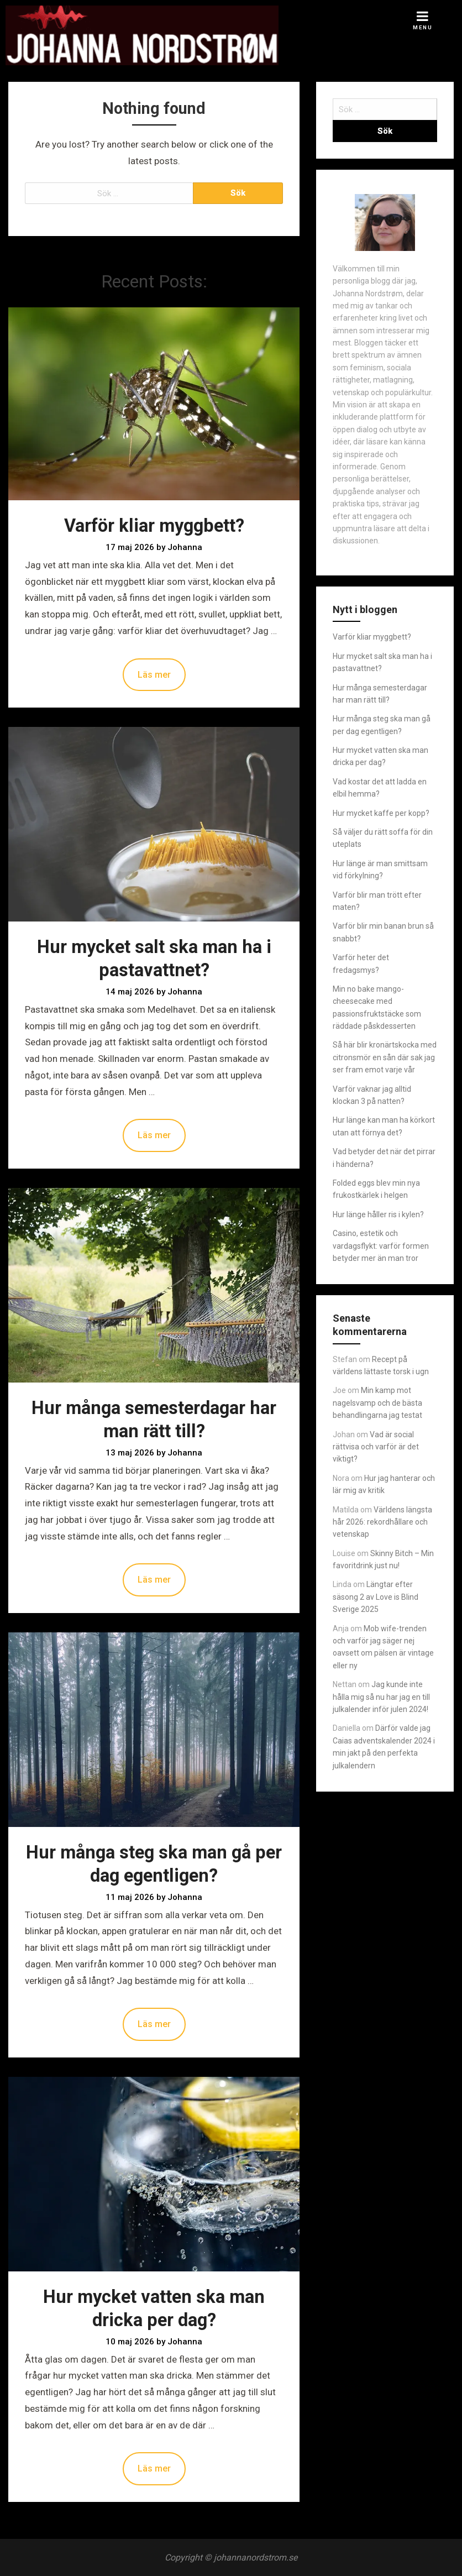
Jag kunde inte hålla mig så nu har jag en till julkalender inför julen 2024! (381, 1697)
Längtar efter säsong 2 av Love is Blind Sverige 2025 (375, 1597)
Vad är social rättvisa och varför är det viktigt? (376, 1447)
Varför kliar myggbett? (154, 525)
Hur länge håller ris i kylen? (378, 1214)
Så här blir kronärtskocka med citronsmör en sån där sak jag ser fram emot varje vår (385, 1057)
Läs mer (154, 674)
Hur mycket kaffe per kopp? (381, 813)
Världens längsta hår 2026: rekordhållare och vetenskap (382, 1522)
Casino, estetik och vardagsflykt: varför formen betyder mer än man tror (381, 1246)
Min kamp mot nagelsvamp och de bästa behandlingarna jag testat (377, 1403)
